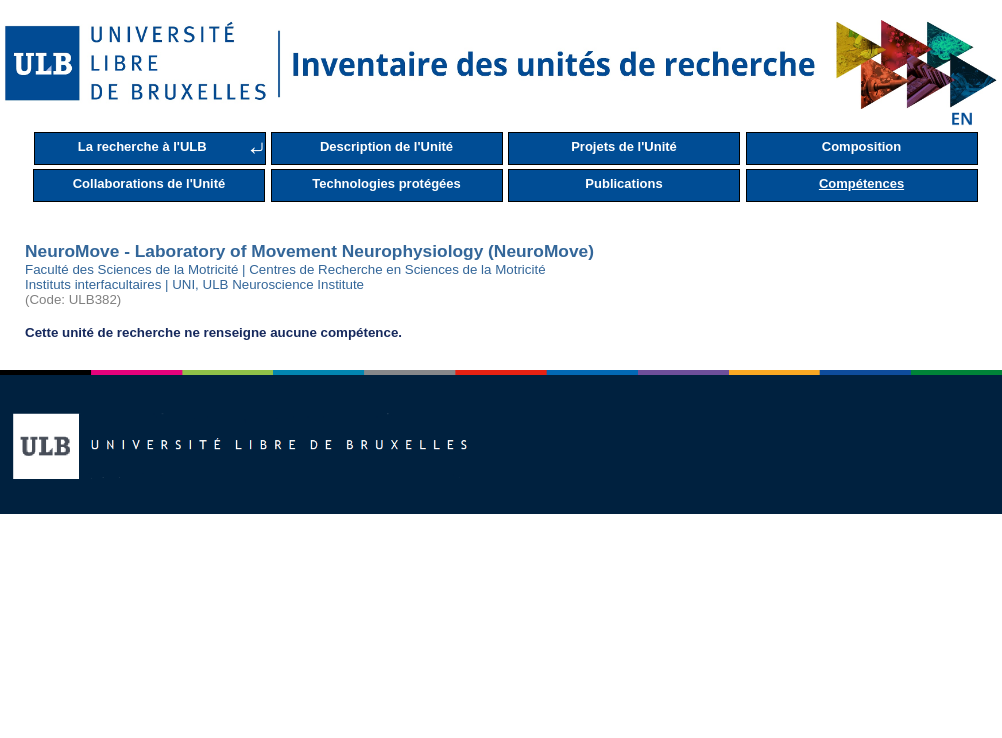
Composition (861, 146)
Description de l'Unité (386, 146)
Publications (623, 183)
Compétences (861, 183)
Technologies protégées (386, 183)
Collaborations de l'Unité (149, 183)
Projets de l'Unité (624, 146)
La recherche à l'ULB (142, 146)
